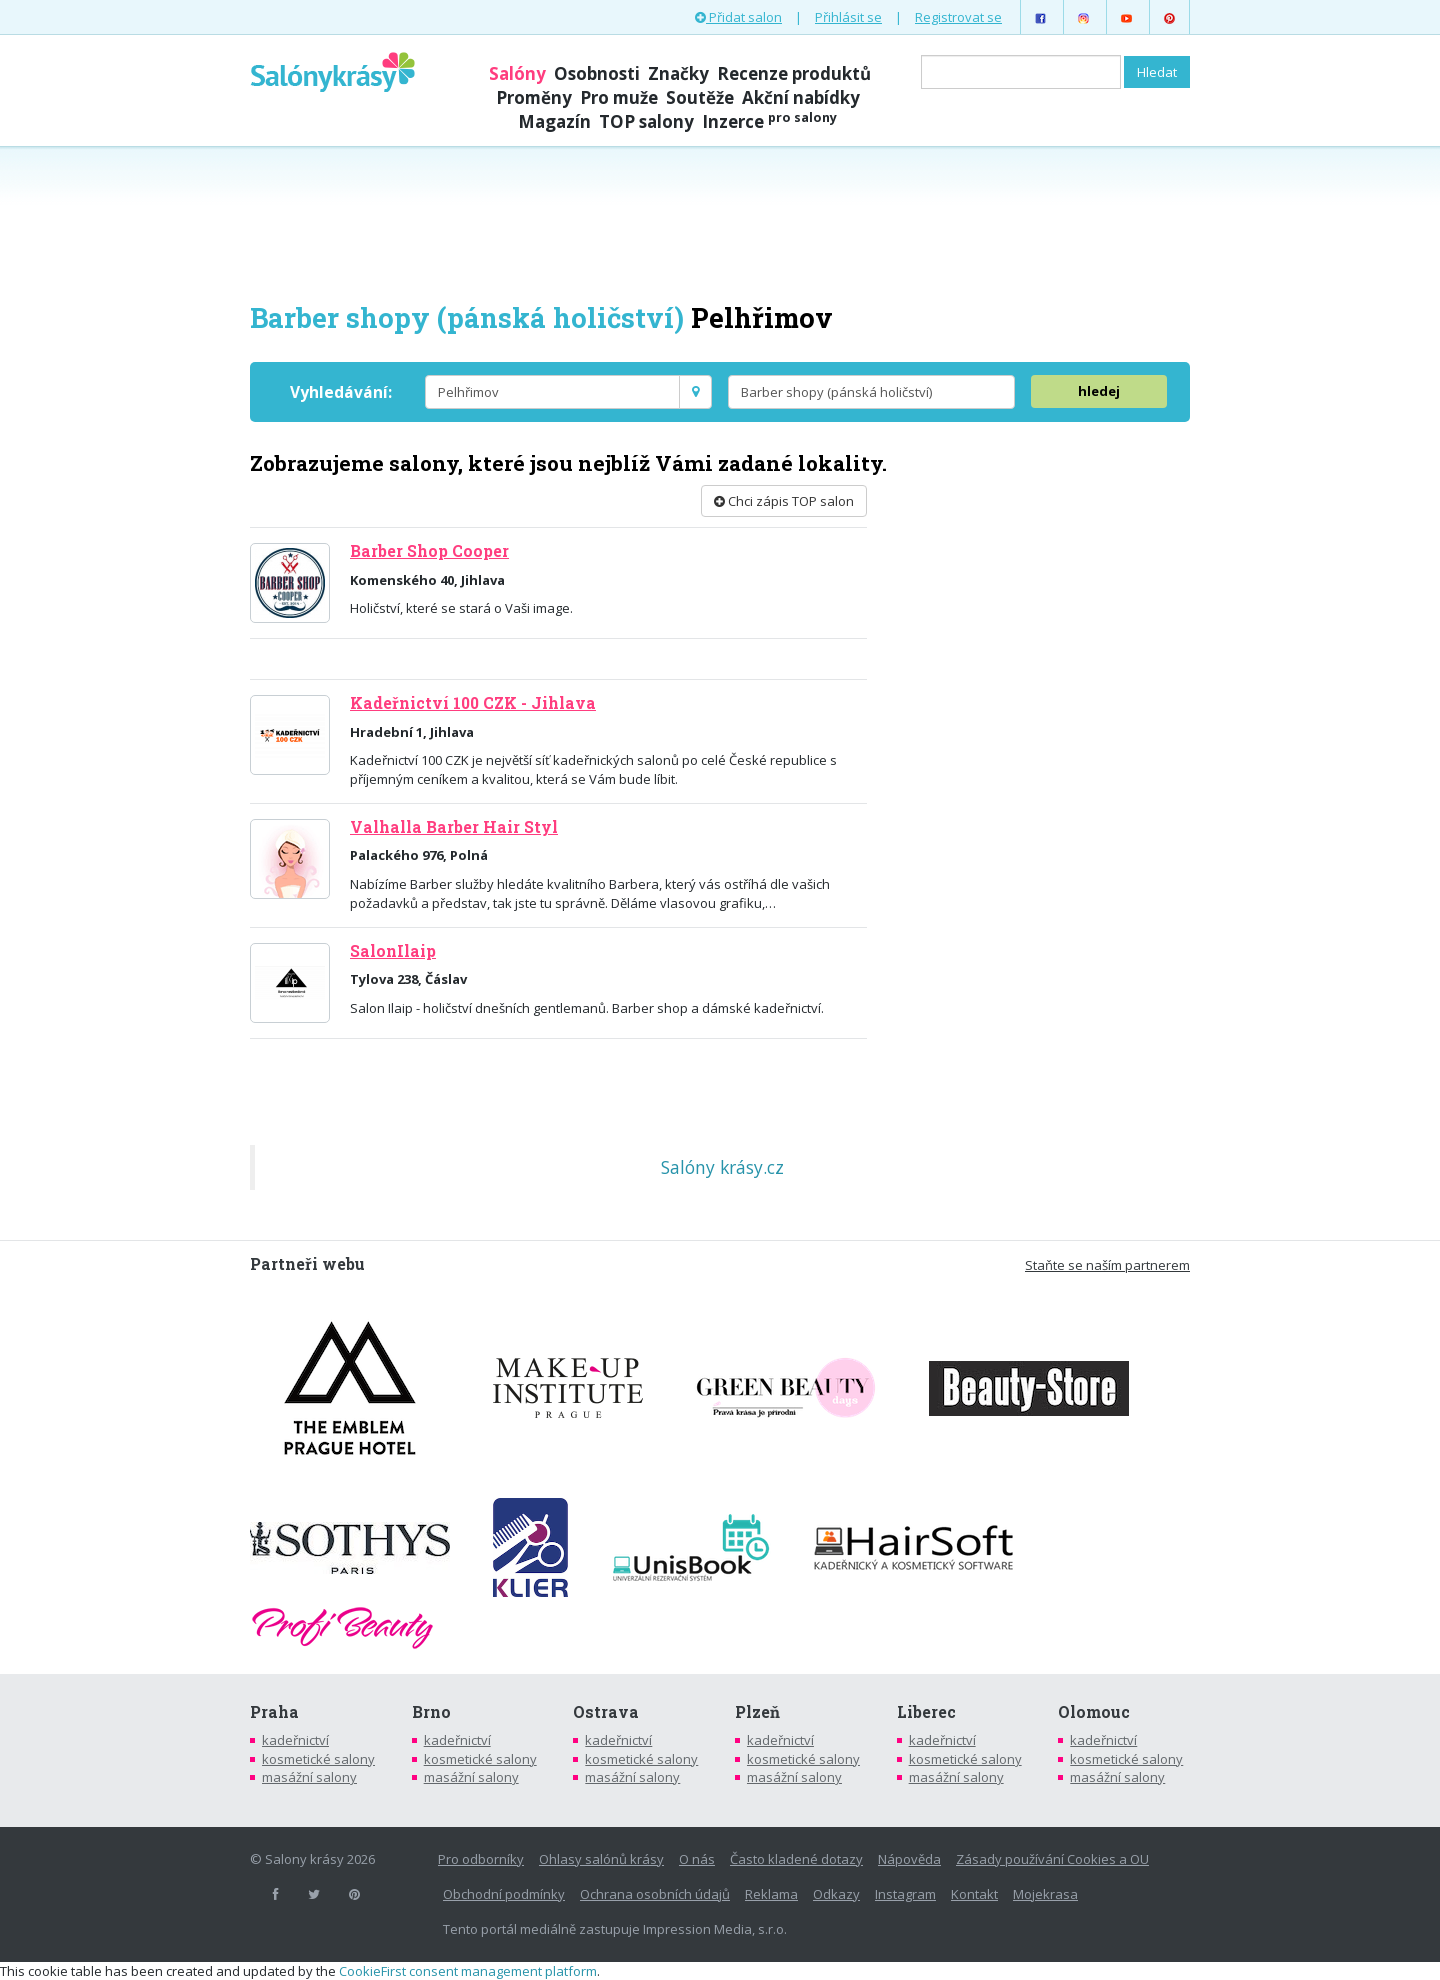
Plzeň (757, 1712)
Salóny (517, 73)
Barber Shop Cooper (429, 551)
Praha (274, 1712)
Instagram (905, 1894)
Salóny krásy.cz (722, 1167)
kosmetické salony (318, 1759)
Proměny (534, 97)
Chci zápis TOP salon (784, 501)
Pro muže (619, 97)
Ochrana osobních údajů (655, 1894)
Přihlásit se (848, 17)
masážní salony (309, 1777)
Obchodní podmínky (504, 1894)
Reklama (771, 1894)
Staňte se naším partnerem (1107, 1265)
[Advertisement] (720, 222)
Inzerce (769, 121)
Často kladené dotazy (796, 1859)
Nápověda (909, 1859)
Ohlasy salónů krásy (601, 1859)
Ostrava (606, 1712)
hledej (1099, 391)
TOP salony (646, 121)
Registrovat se (958, 17)
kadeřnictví (295, 1740)
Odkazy (836, 1894)
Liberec (926, 1712)
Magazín (554, 121)
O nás (697, 1859)
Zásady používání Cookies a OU (1052, 1859)
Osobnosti (597, 73)
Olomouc (1094, 1712)
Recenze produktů (794, 73)
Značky (678, 73)
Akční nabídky (801, 97)
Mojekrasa (1045, 1894)
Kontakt (974, 1894)
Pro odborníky (481, 1859)
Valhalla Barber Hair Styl (454, 827)
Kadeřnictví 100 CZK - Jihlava (473, 703)
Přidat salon (738, 17)
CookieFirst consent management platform (468, 1971)
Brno (431, 1712)
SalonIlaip (393, 951)
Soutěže (700, 97)
